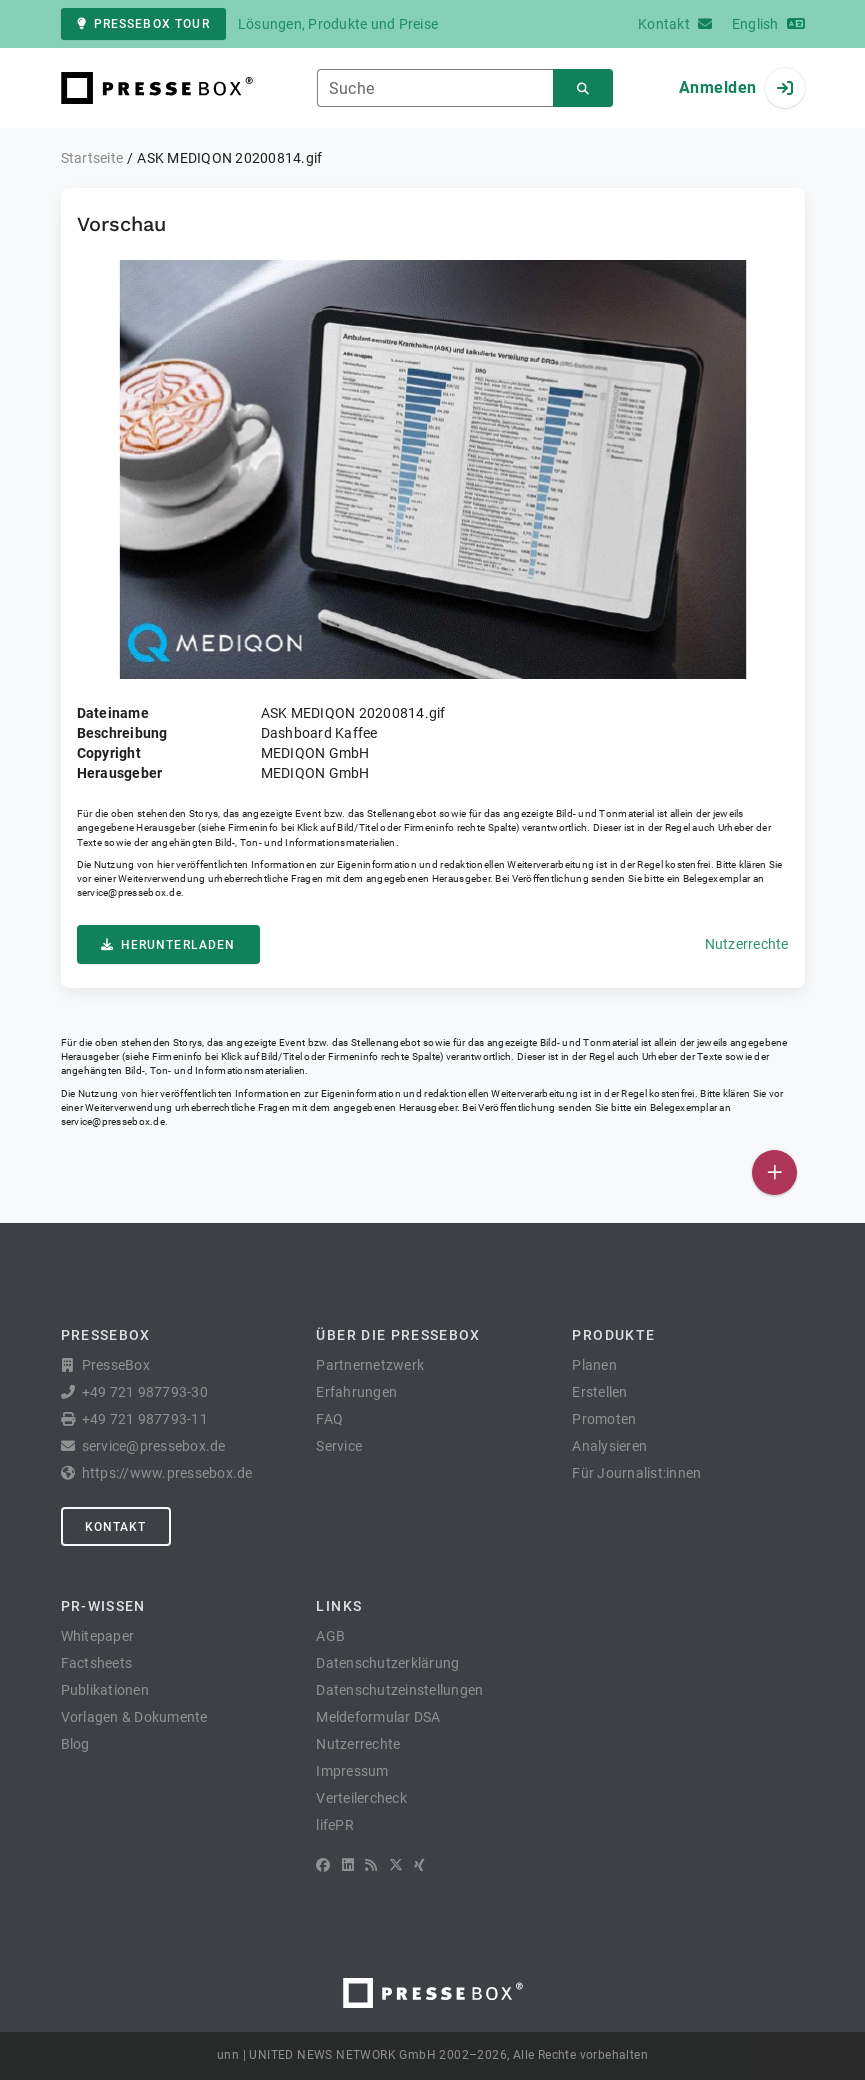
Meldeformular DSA (378, 1717)
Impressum (352, 1771)
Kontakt (116, 1527)
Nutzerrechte (747, 944)
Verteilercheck (361, 1798)
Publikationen (105, 1690)
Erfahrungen (356, 1392)
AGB (330, 1636)
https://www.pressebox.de (167, 1473)
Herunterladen (168, 945)
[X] (396, 1865)
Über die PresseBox (398, 1335)
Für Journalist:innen (636, 1473)
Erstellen (599, 1392)
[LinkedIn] (348, 1865)
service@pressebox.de (129, 892)
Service (339, 1446)
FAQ (329, 1419)
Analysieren (609, 1446)
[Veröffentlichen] (774, 1172)
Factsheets (97, 1663)
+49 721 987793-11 (145, 1419)
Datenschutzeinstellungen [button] (399, 1690)
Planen (594, 1365)
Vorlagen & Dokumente (134, 1717)
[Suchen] (583, 88)
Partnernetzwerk (370, 1365)
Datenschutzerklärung (387, 1663)
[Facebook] (323, 1865)
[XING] (419, 1865)
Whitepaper (98, 1636)
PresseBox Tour (143, 24)
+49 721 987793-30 (145, 1392)
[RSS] (371, 1865)
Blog (75, 1744)
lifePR (335, 1825)
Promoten (604, 1419)
